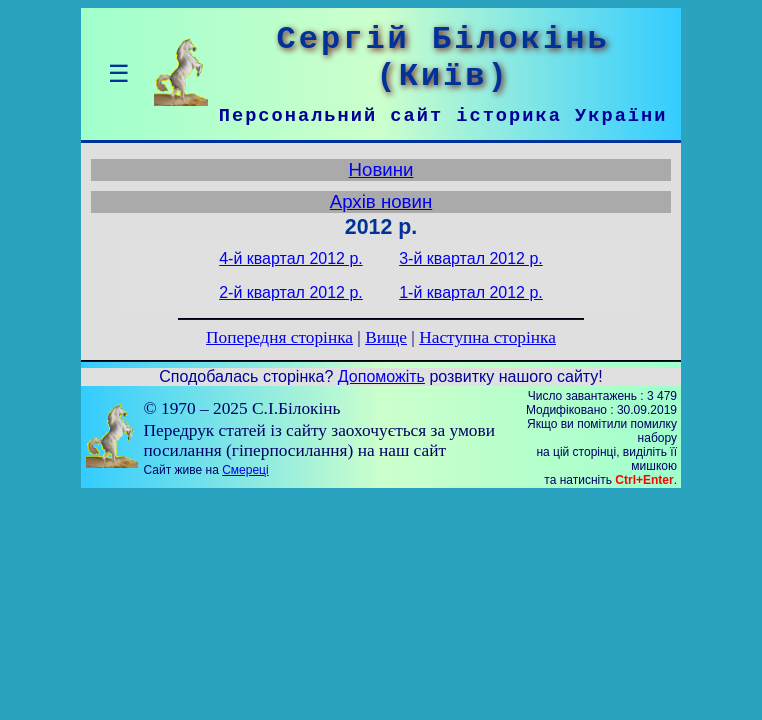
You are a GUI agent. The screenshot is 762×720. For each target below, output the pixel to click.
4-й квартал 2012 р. (291, 258)
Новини (381, 169)
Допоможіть (381, 376)
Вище (386, 337)
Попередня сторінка (279, 337)
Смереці (245, 470)
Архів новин (381, 201)
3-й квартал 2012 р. (471, 258)
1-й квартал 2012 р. (471, 292)
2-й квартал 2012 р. (291, 292)
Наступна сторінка (487, 337)
